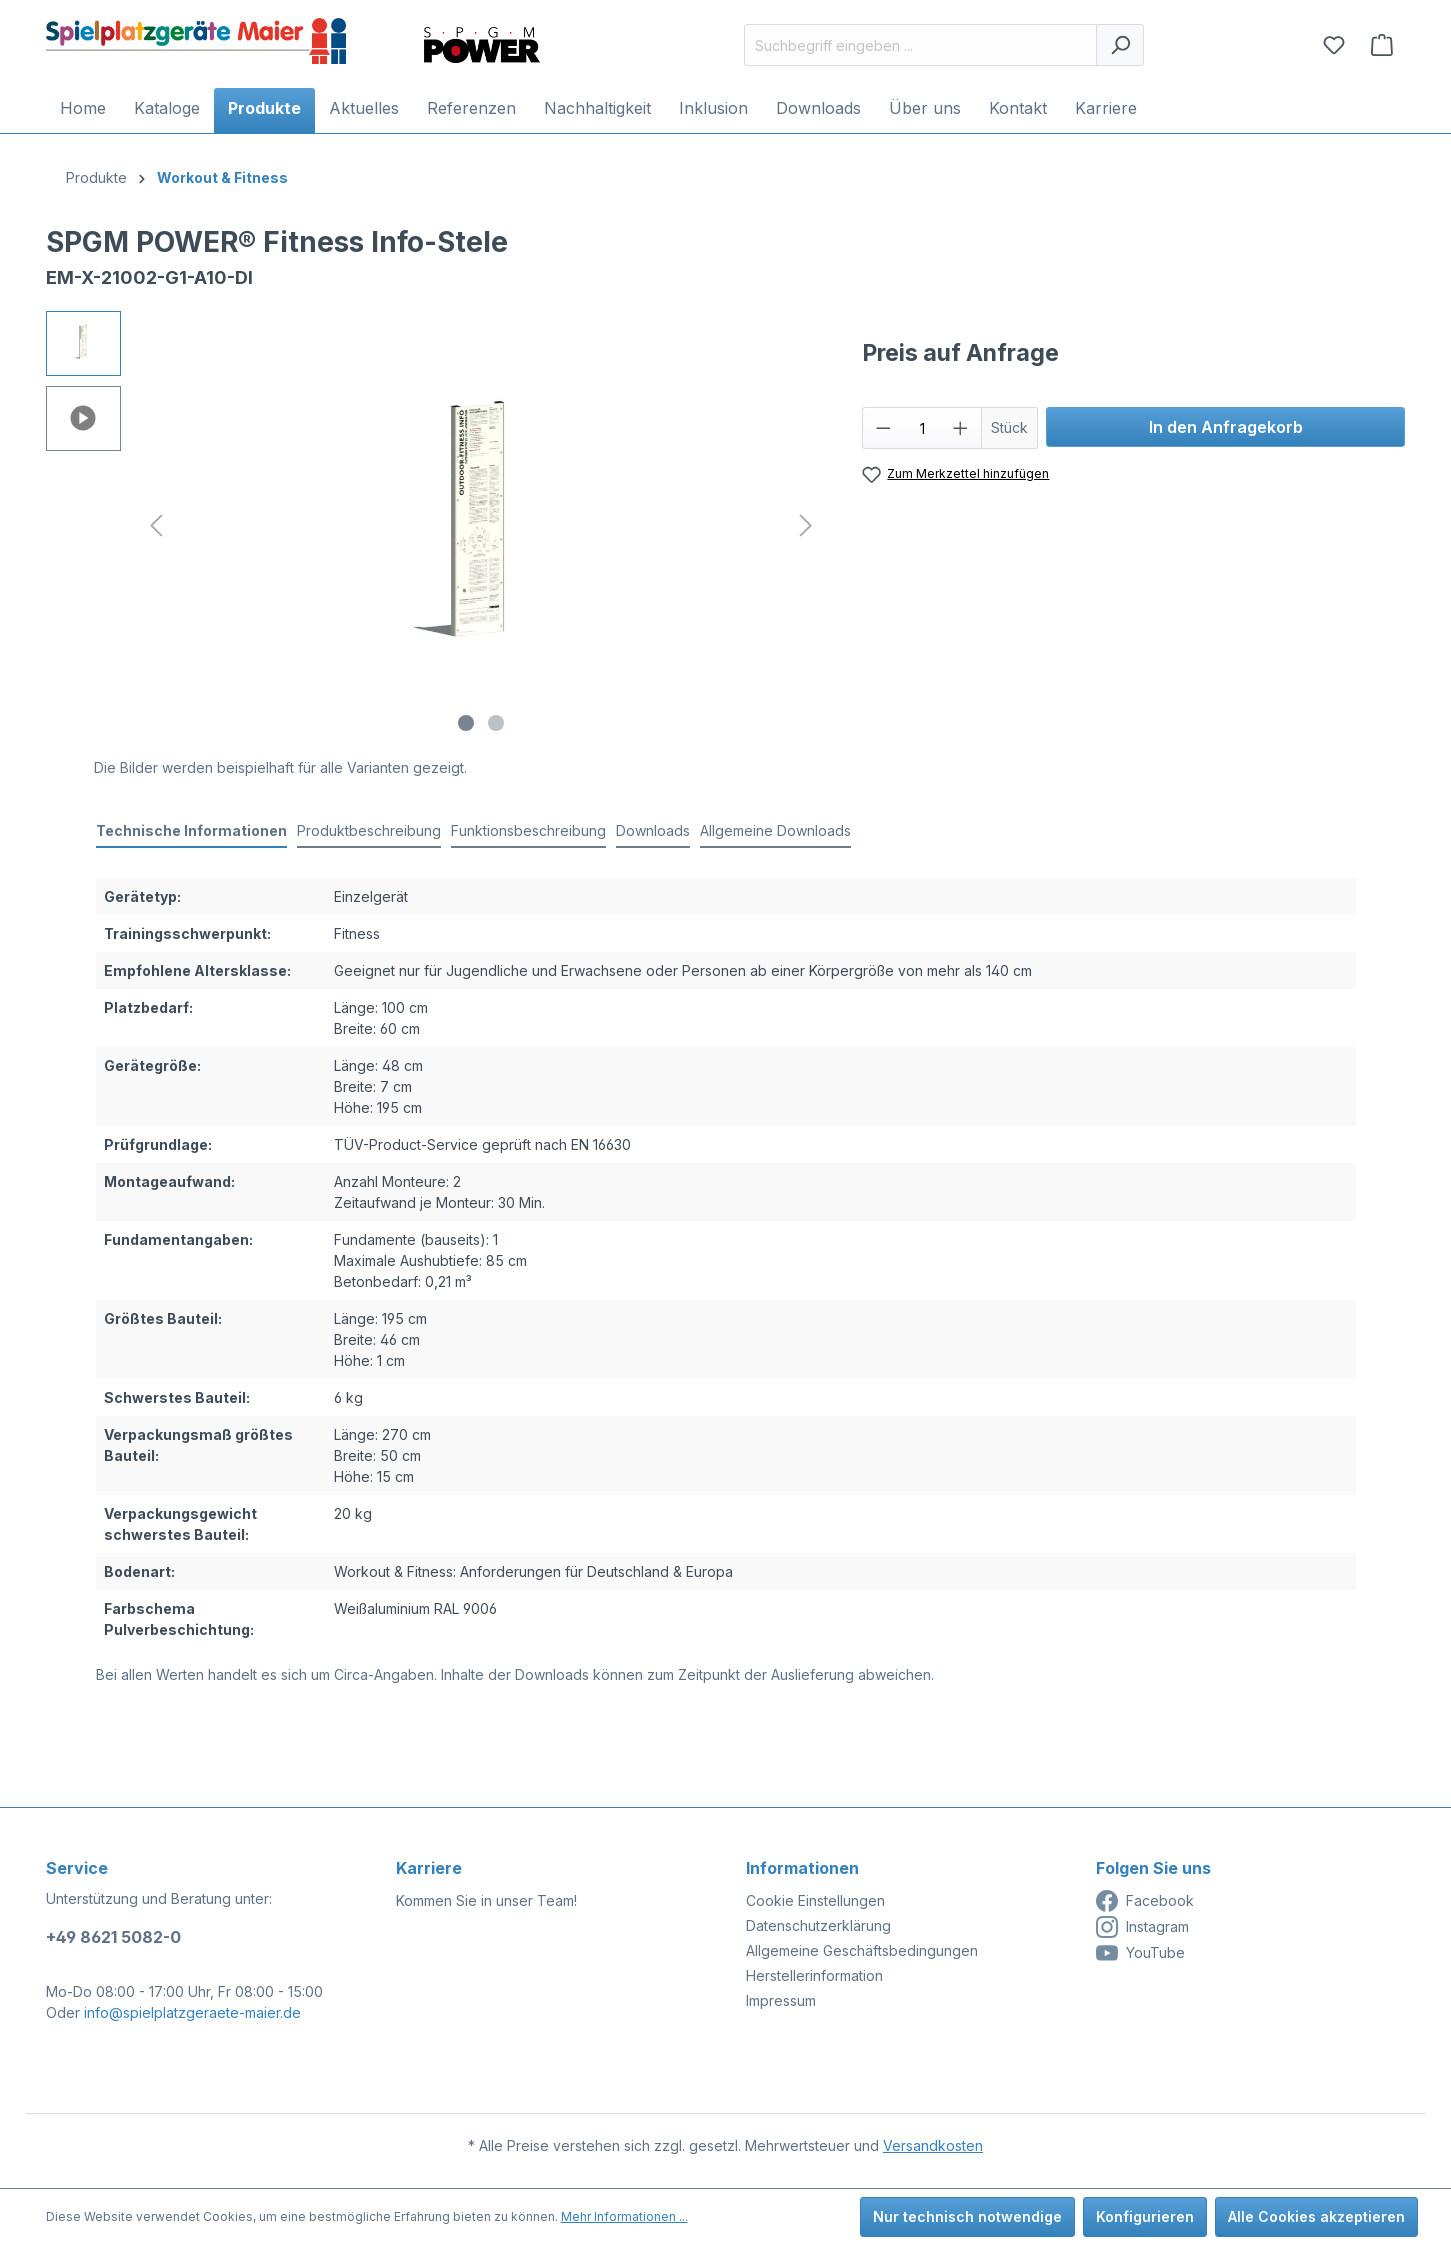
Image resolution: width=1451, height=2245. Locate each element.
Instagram (1142, 1927)
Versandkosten (933, 2145)
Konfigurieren (1145, 2216)
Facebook (1145, 1901)
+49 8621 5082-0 (113, 1937)
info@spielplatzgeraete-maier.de (192, 2012)
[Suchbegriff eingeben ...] (920, 45)
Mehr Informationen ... (624, 2216)
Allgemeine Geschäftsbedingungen (862, 1950)
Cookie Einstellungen (815, 1900)
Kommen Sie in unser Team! (486, 1900)
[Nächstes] (806, 525)
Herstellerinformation (814, 1975)
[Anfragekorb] (1382, 45)
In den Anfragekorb (1226, 427)
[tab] (191, 831)
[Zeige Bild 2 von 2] (496, 723)
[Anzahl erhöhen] (961, 428)
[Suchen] (1120, 45)
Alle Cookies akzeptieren (1316, 2216)
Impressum (781, 2000)
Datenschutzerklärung (818, 1925)
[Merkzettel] (1334, 45)
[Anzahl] (922, 428)
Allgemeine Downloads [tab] (775, 830)
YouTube (1140, 1953)
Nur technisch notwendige (967, 2216)
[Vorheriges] (156, 525)
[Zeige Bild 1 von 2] (466, 723)
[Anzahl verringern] (883, 428)
